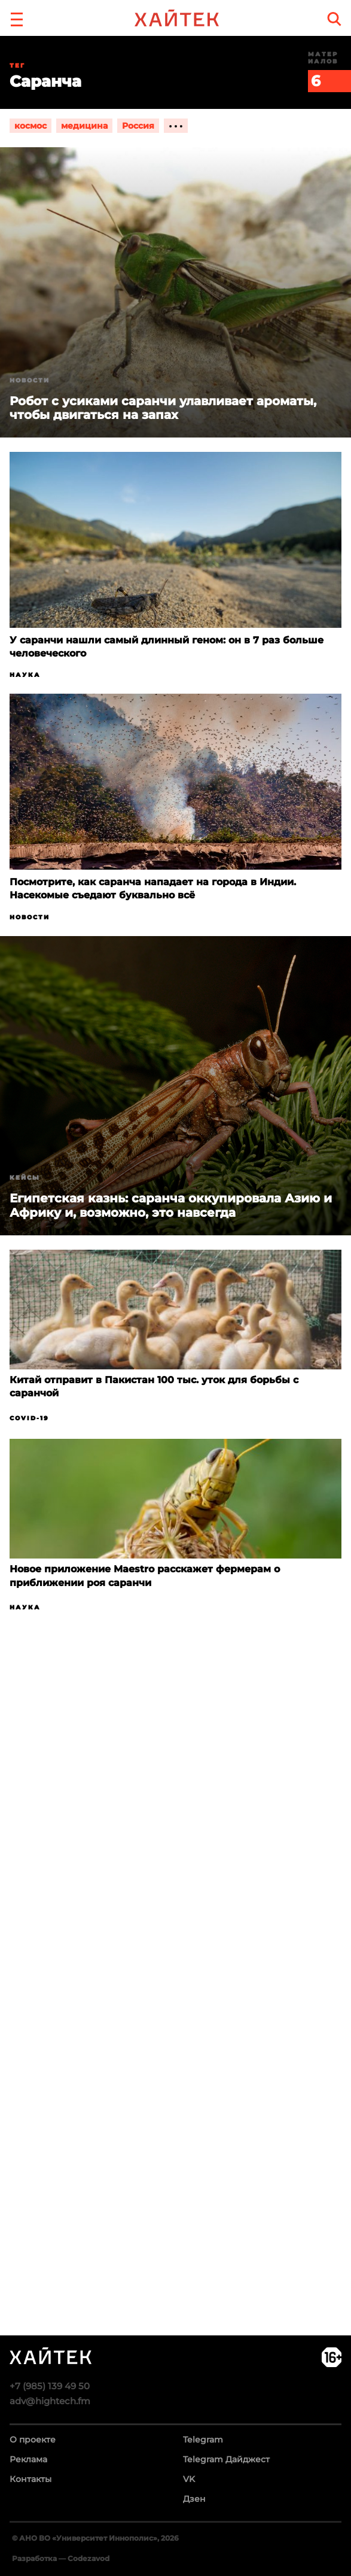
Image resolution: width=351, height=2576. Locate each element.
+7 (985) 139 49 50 (50, 2386)
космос (30, 125)
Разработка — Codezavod (60, 2558)
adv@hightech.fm (50, 2401)
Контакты (30, 2479)
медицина (84, 125)
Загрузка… (175, 2027)
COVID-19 (29, 1418)
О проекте (33, 2439)
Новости (30, 380)
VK (189, 2479)
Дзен (194, 2498)
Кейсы (25, 1177)
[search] (334, 18)
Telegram (203, 2439)
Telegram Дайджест (226, 2459)
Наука (25, 675)
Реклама (28, 2459)
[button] (17, 18)
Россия (138, 125)
